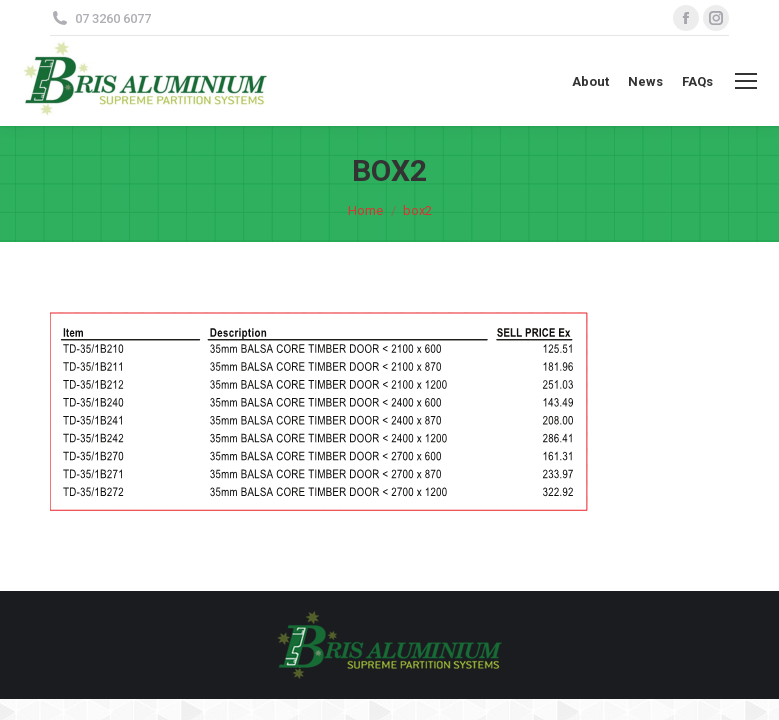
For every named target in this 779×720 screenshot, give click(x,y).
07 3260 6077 (113, 18)
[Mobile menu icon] (746, 81)
